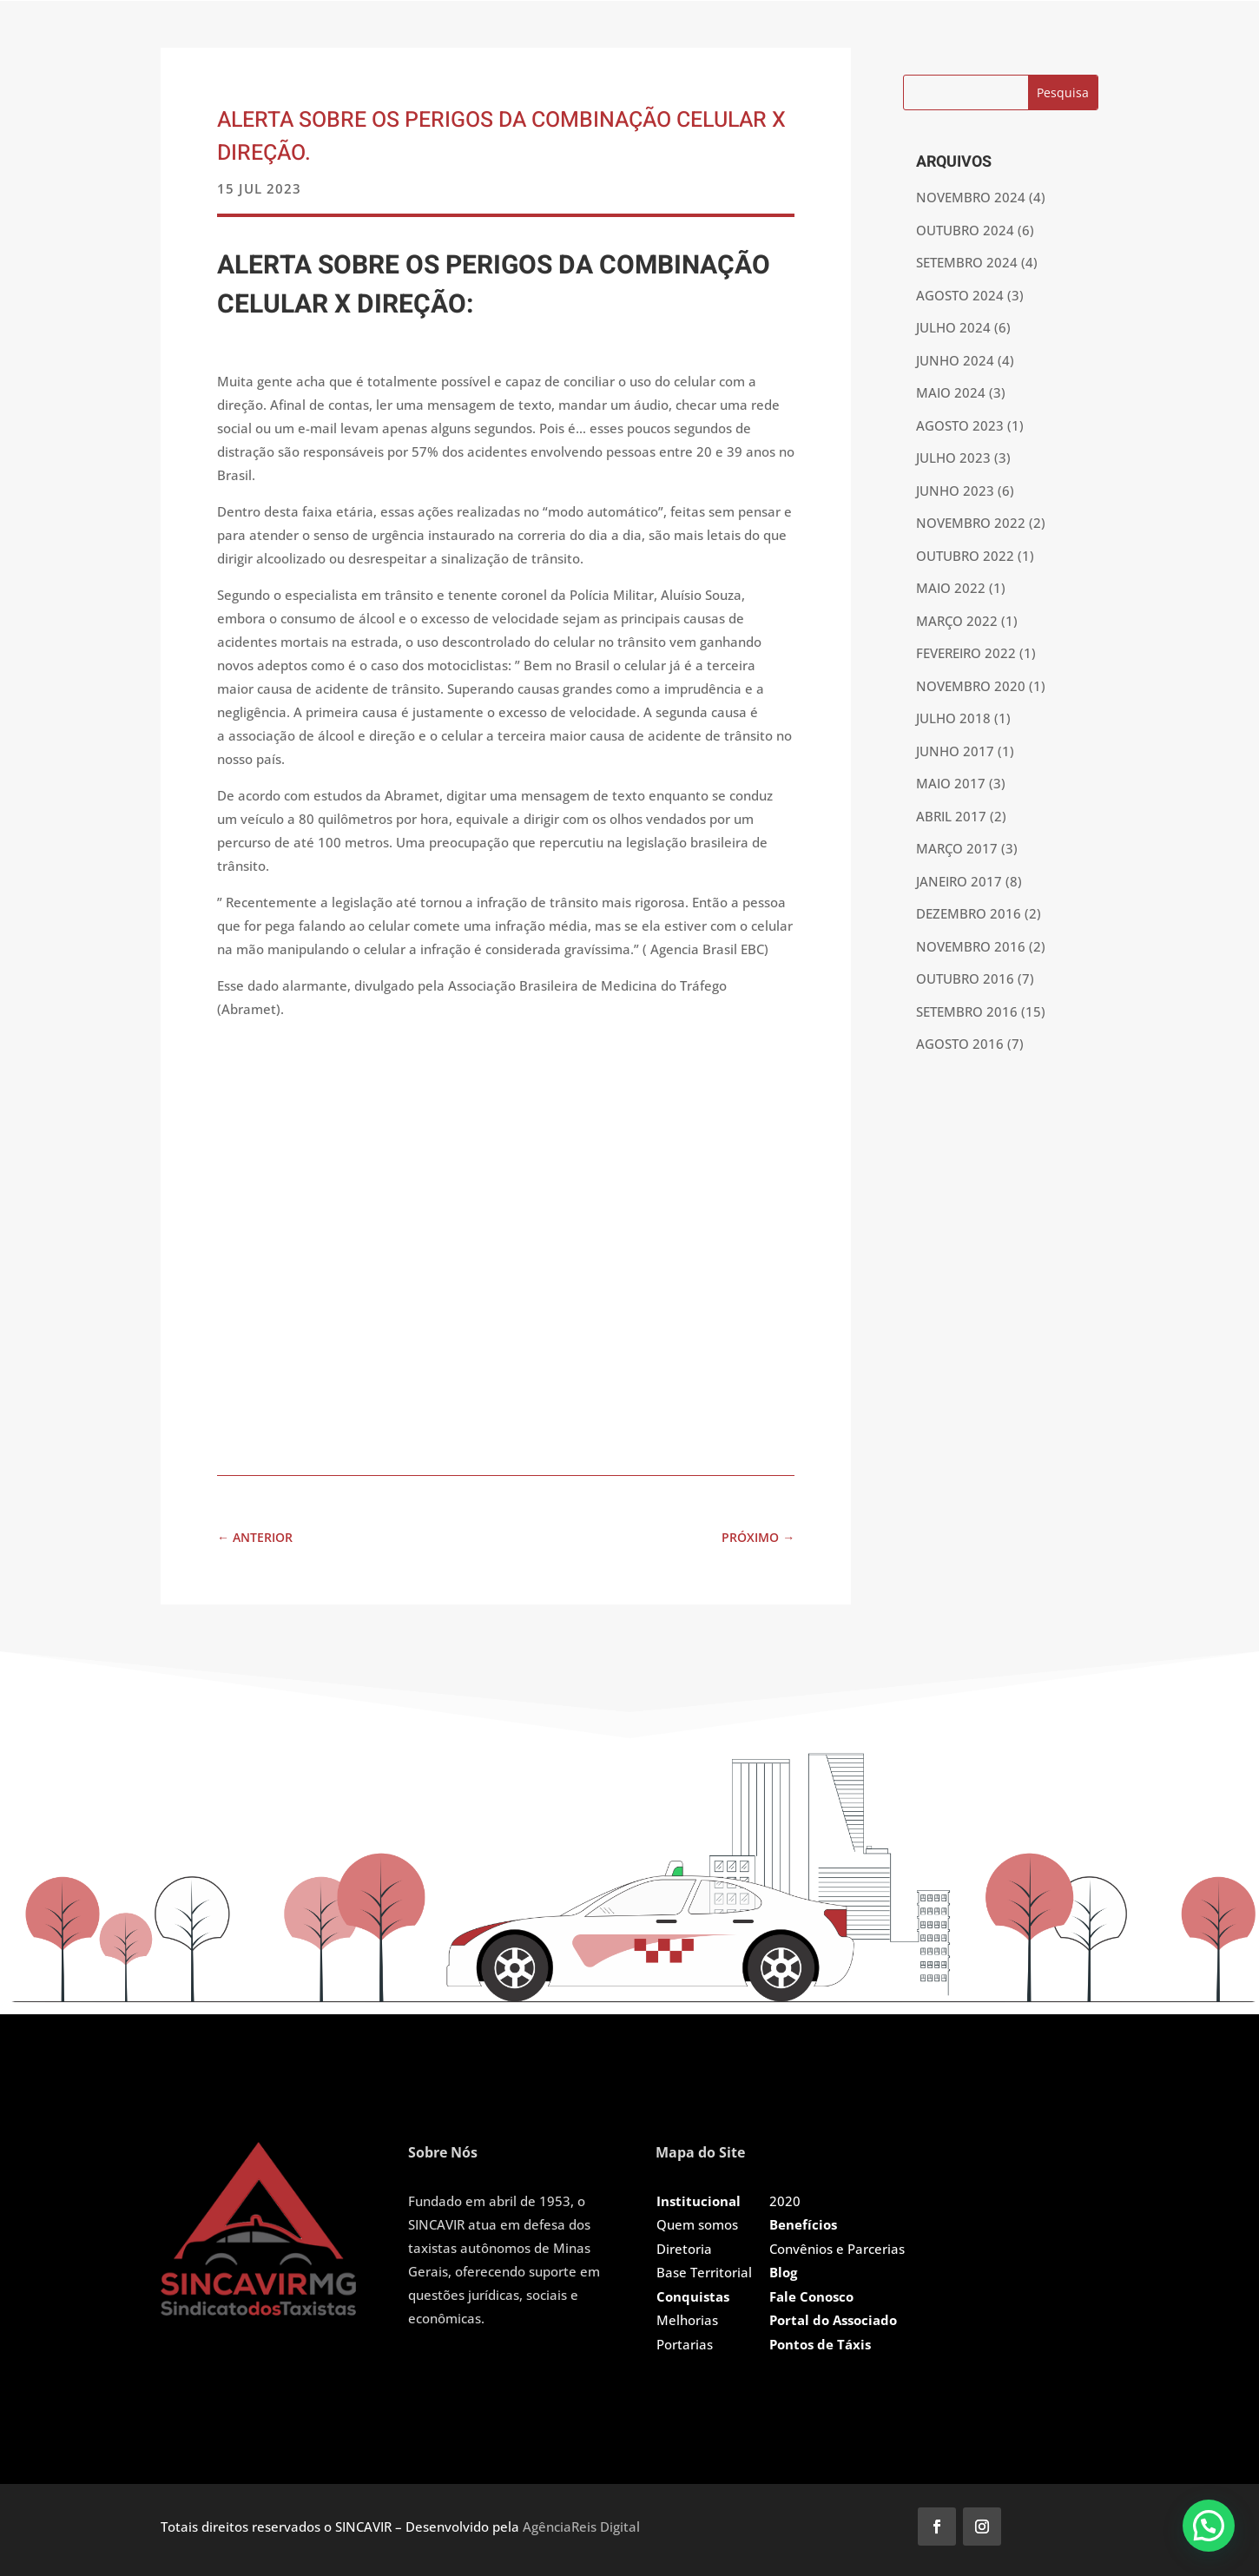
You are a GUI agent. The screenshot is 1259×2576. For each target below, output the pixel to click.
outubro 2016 (965, 978)
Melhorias (687, 2320)
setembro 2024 (967, 262)
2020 (785, 2201)
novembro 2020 (970, 686)
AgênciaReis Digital (581, 2526)
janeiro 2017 (959, 881)
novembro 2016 (970, 946)
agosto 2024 (960, 295)
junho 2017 (955, 751)
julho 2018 (953, 718)
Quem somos (697, 2224)
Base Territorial (704, 2272)
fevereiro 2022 (966, 653)
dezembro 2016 (968, 913)
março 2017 (957, 848)
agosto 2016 (960, 1043)
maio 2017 (950, 783)
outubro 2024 (965, 230)
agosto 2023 (960, 425)
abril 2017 (951, 816)
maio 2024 (950, 392)
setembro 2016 (967, 1011)
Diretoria (684, 2248)
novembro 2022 (970, 522)
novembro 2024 (970, 197)
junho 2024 (955, 360)
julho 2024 (953, 327)
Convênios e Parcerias (837, 2248)
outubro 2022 (965, 555)
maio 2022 (950, 587)
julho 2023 (953, 457)
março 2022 (957, 620)
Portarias (684, 2344)
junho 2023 (955, 490)
